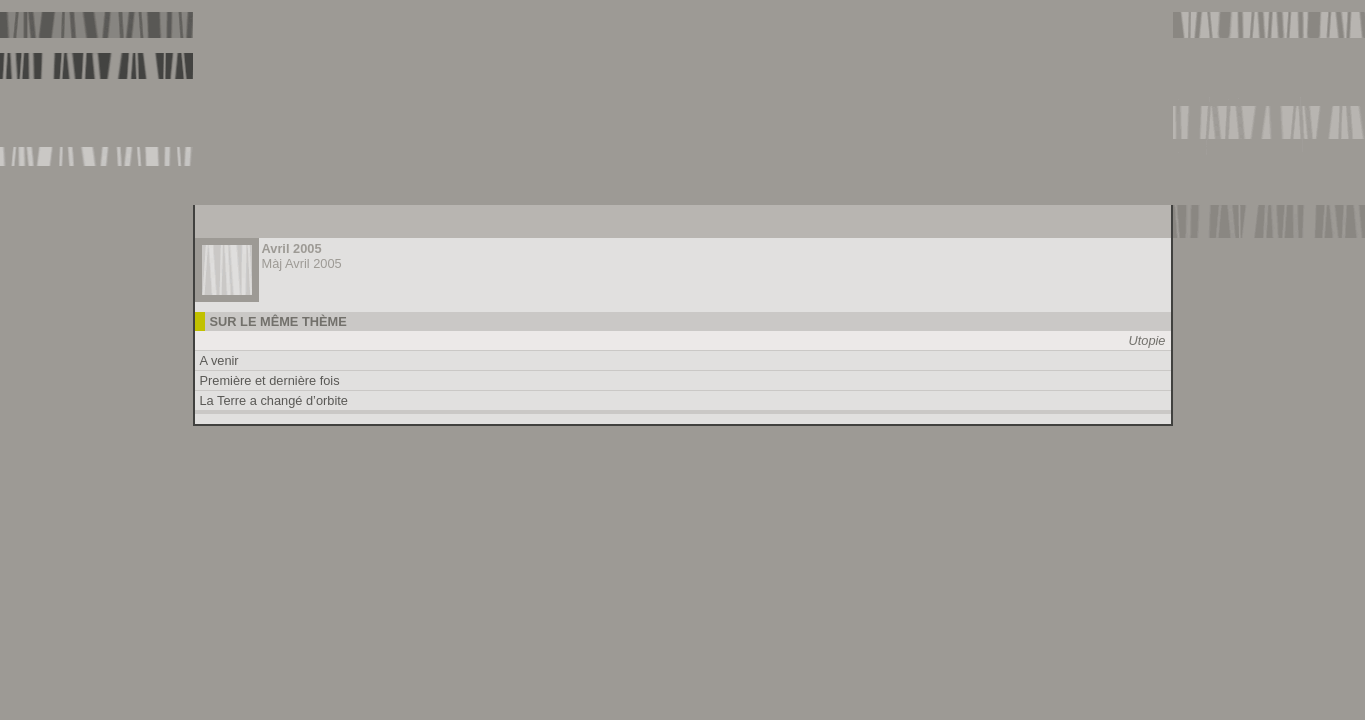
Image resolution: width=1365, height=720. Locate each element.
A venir (219, 360)
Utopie (1147, 340)
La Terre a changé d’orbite (274, 400)
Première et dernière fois (270, 380)
